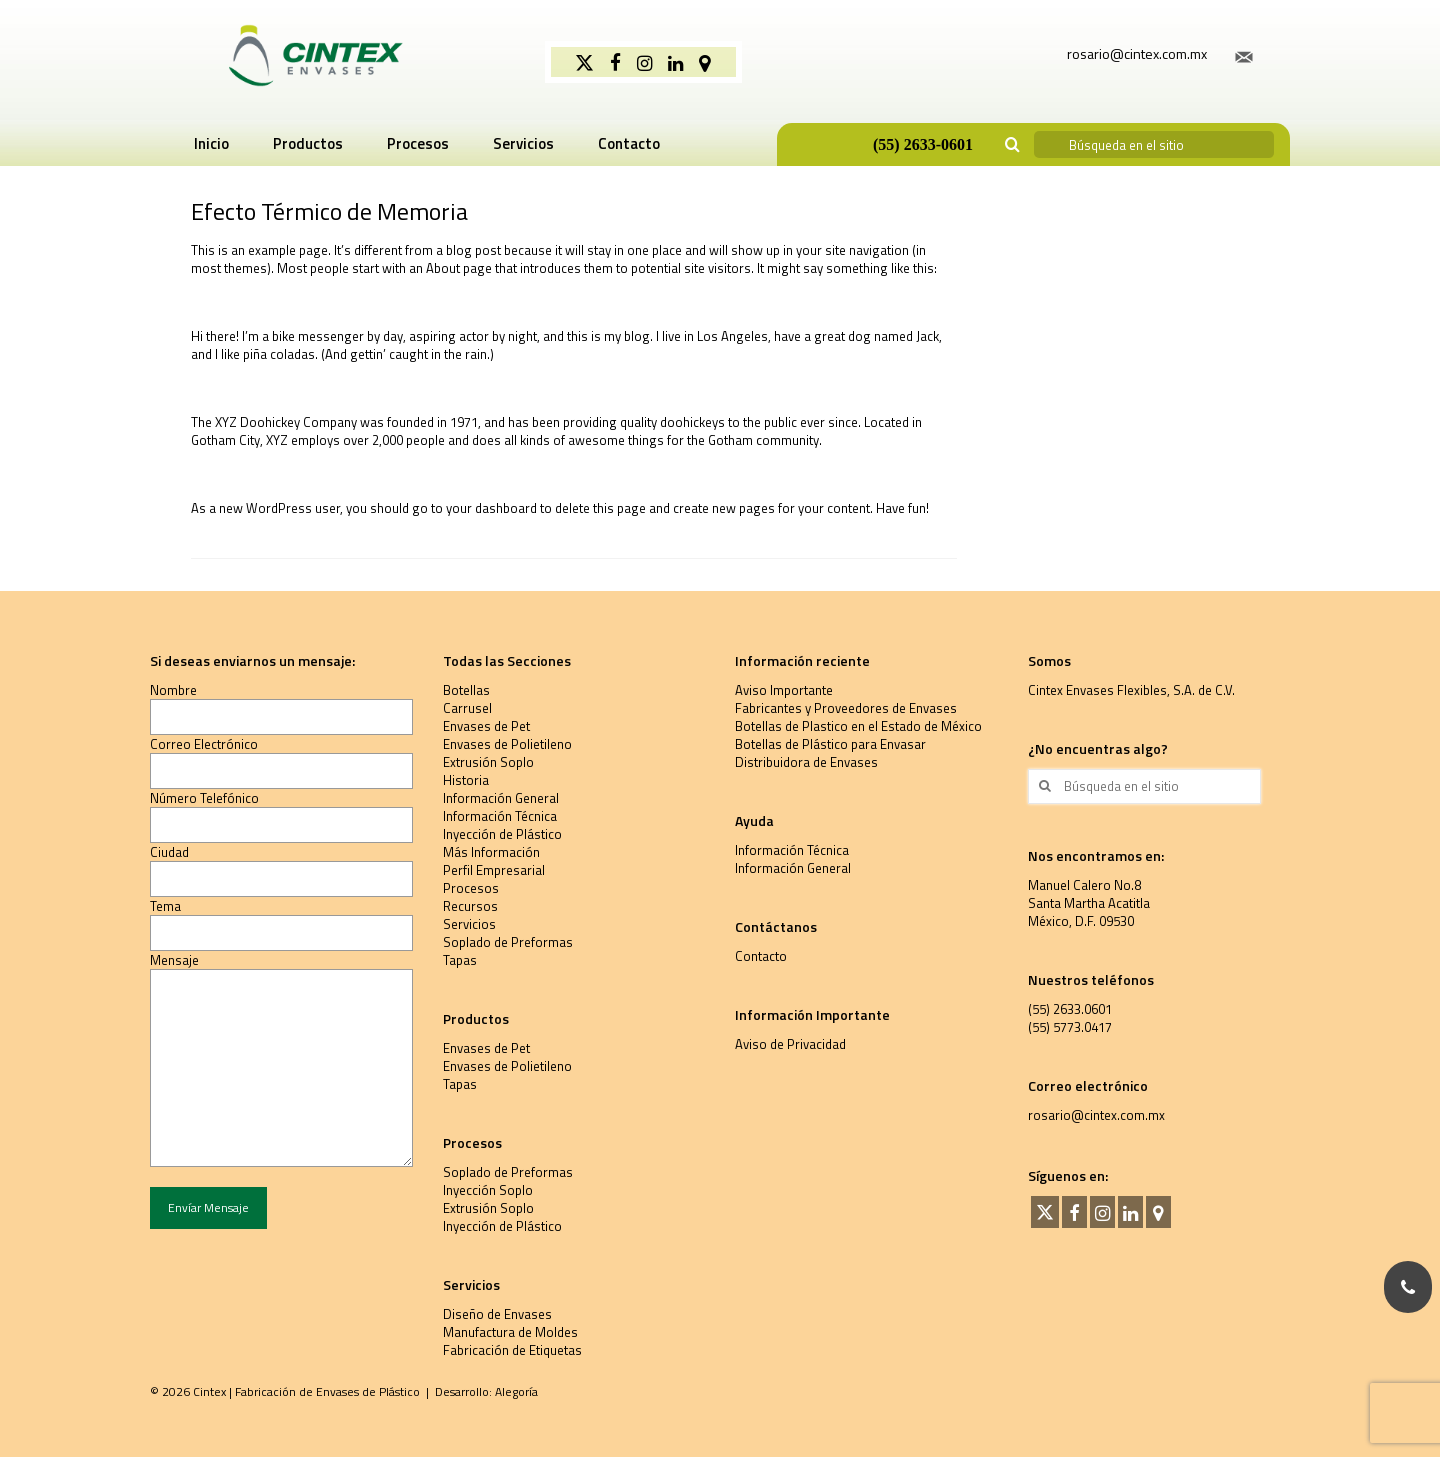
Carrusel (467, 708)
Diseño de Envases (497, 1314)
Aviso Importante (784, 690)
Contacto (761, 956)
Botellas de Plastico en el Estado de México (858, 726)
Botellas (466, 690)
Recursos (470, 906)
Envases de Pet (486, 726)
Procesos (471, 888)
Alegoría (516, 1391)
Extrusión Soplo (488, 762)
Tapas (460, 960)
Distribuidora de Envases (806, 762)
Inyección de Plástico (502, 834)
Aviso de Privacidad (790, 1044)
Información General (501, 798)
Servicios (469, 924)
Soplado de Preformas (508, 942)
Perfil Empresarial (494, 870)
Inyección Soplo (488, 1190)
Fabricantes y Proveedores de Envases (846, 708)
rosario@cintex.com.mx (1096, 1115)
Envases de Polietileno (507, 744)
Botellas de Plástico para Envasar (830, 744)
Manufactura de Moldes (510, 1332)
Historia (466, 780)
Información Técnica (500, 816)
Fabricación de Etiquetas (512, 1350)
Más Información (491, 852)
